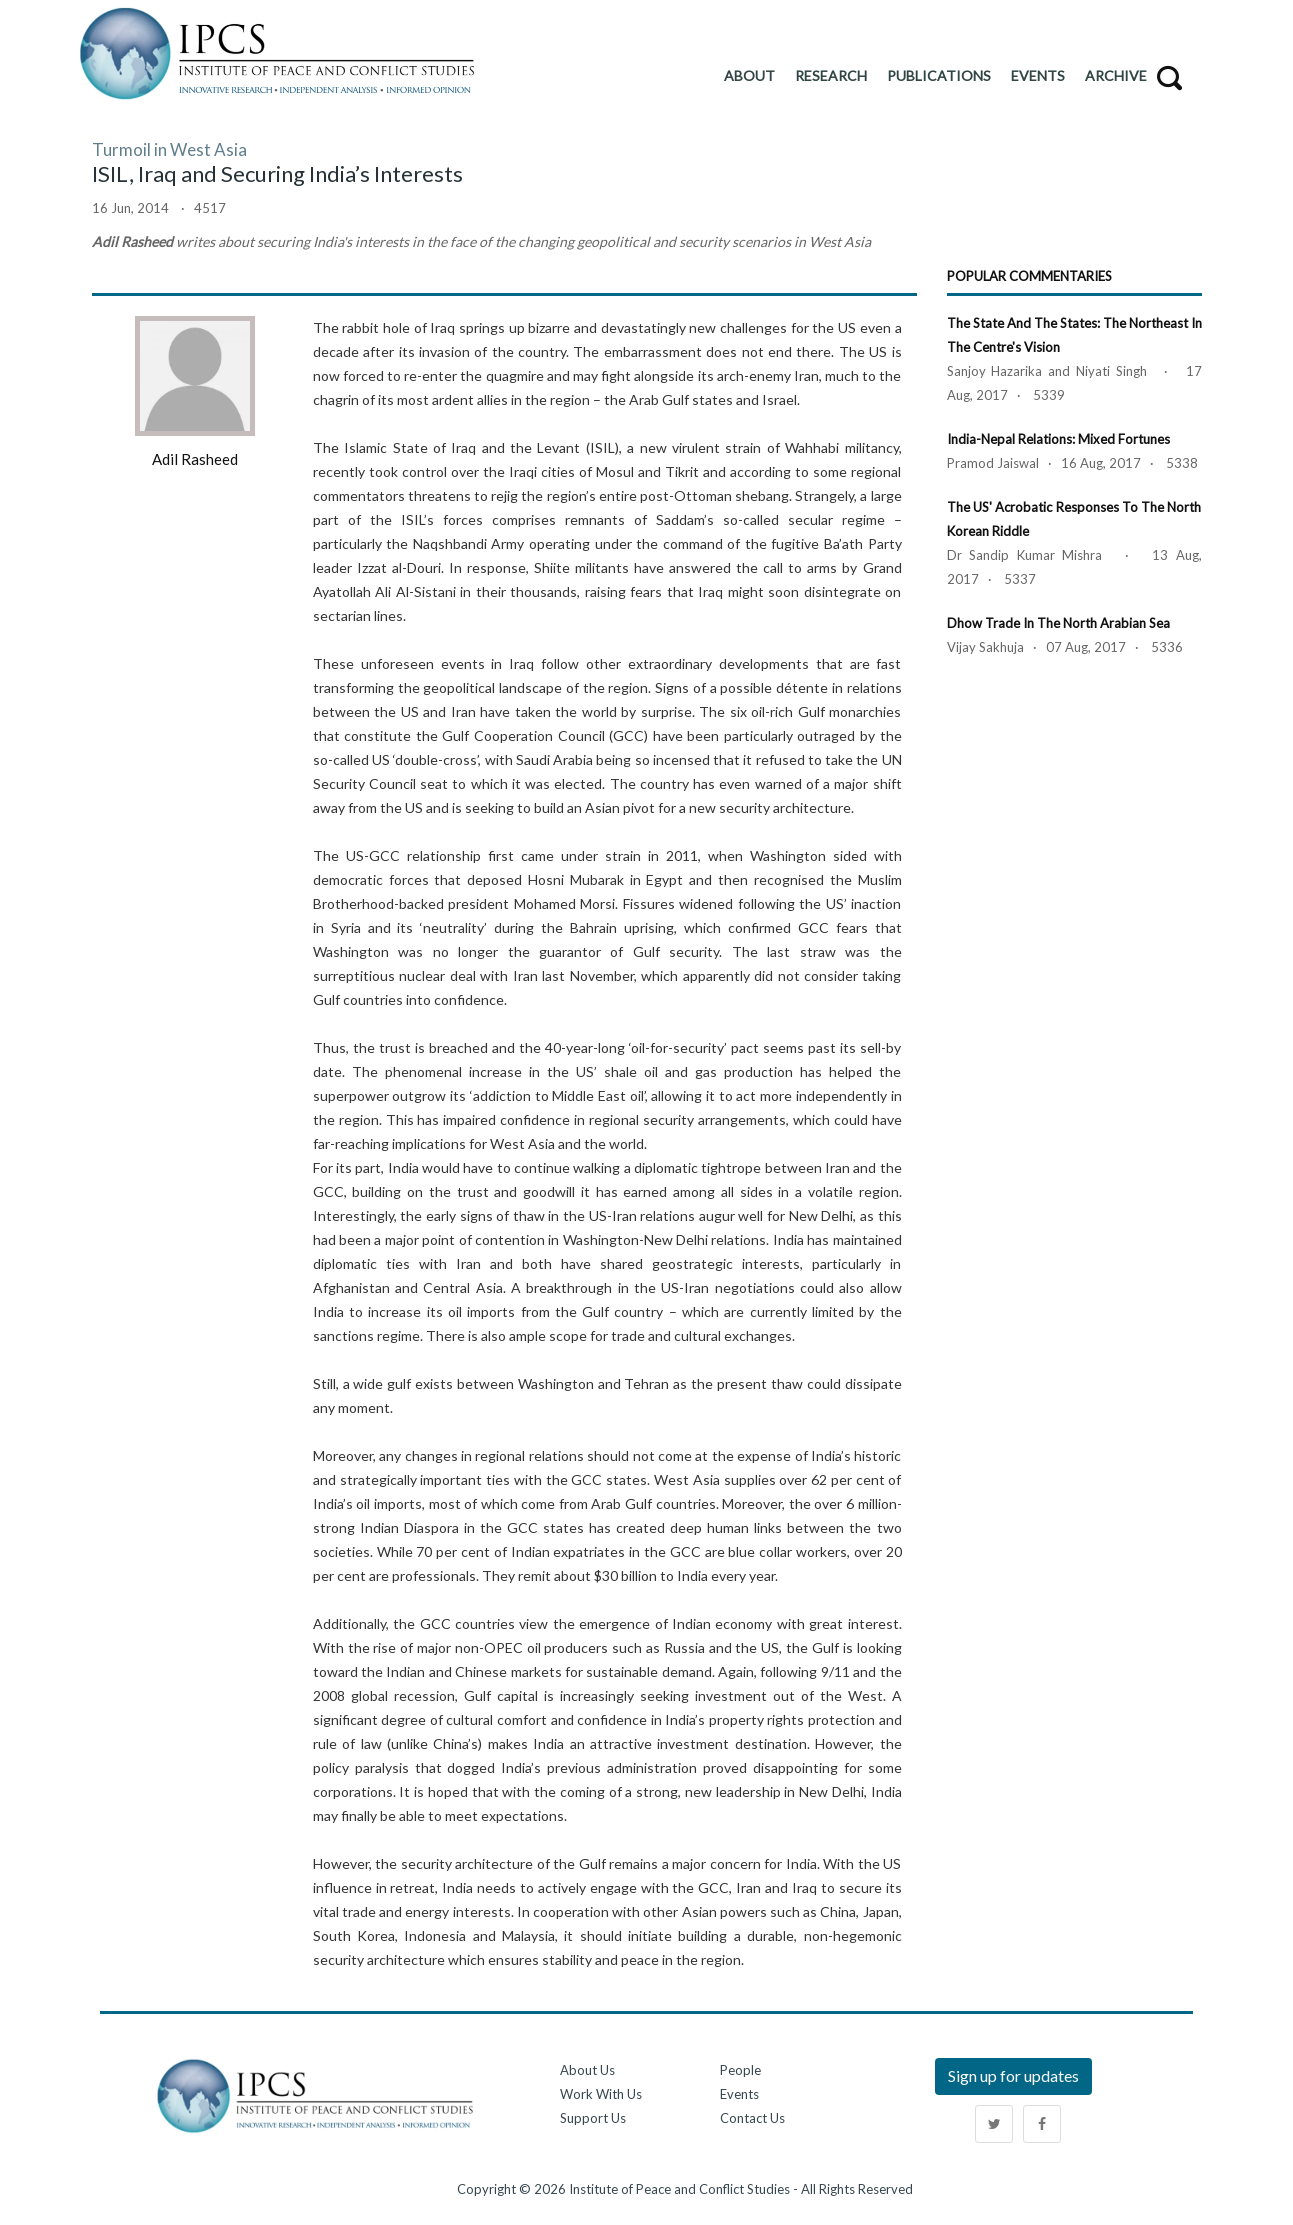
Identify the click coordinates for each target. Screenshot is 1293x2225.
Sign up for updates (1013, 2075)
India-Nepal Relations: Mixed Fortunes (1058, 439)
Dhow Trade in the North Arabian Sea (1058, 623)
